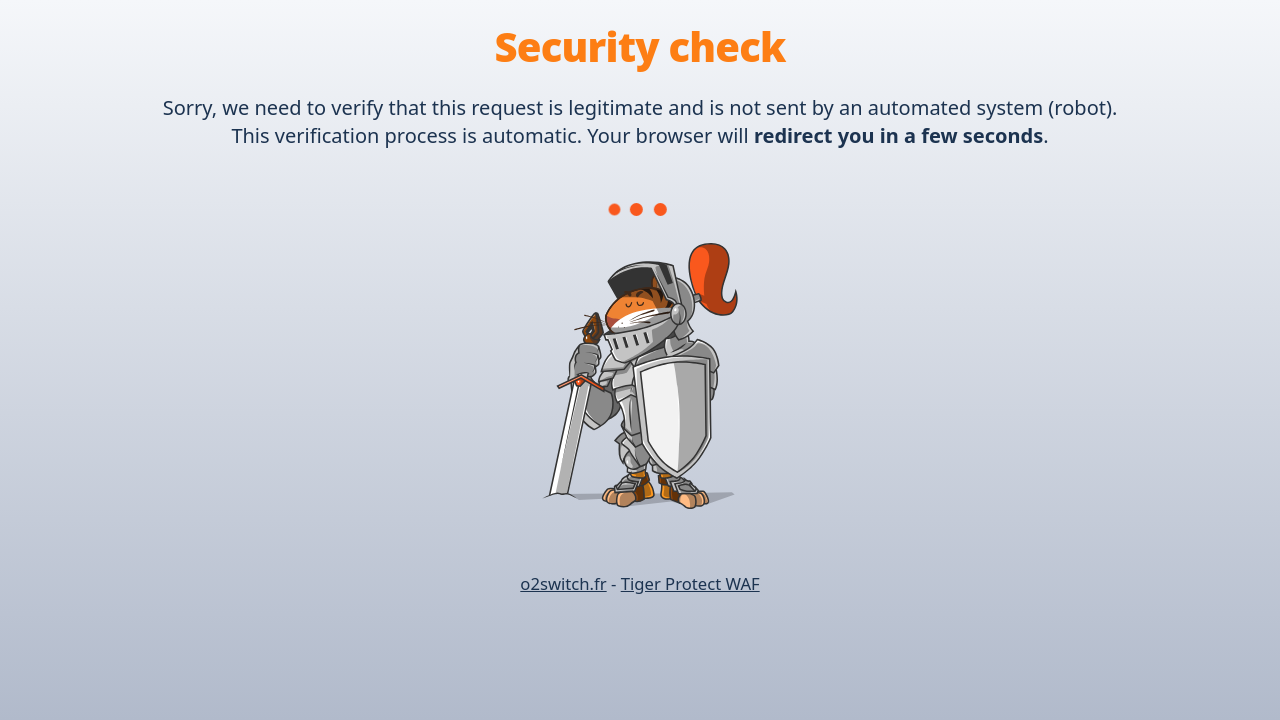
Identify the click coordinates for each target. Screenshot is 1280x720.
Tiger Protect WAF (690, 583)
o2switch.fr (563, 583)
